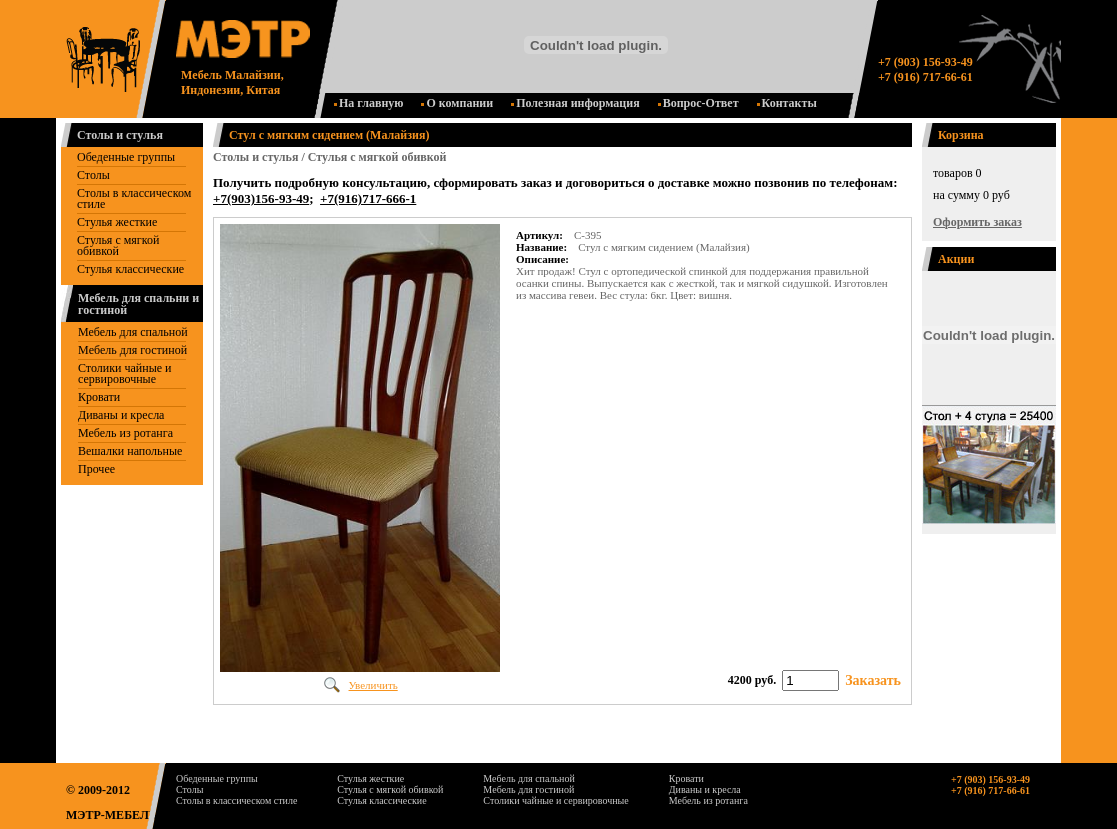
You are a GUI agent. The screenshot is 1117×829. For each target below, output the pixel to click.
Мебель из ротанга (125, 433)
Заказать (873, 680)
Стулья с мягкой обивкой (118, 245)
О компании (457, 103)
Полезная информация (575, 103)
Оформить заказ (977, 222)
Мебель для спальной (133, 332)
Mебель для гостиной (132, 350)
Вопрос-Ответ (698, 103)
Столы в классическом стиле (134, 198)
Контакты (787, 103)
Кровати (99, 397)
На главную (368, 103)
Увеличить (373, 685)
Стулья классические (130, 269)
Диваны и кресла (121, 415)
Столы (93, 175)
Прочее (96, 469)
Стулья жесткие (117, 222)
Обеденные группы (126, 157)
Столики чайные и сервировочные (124, 373)
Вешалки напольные (130, 451)
